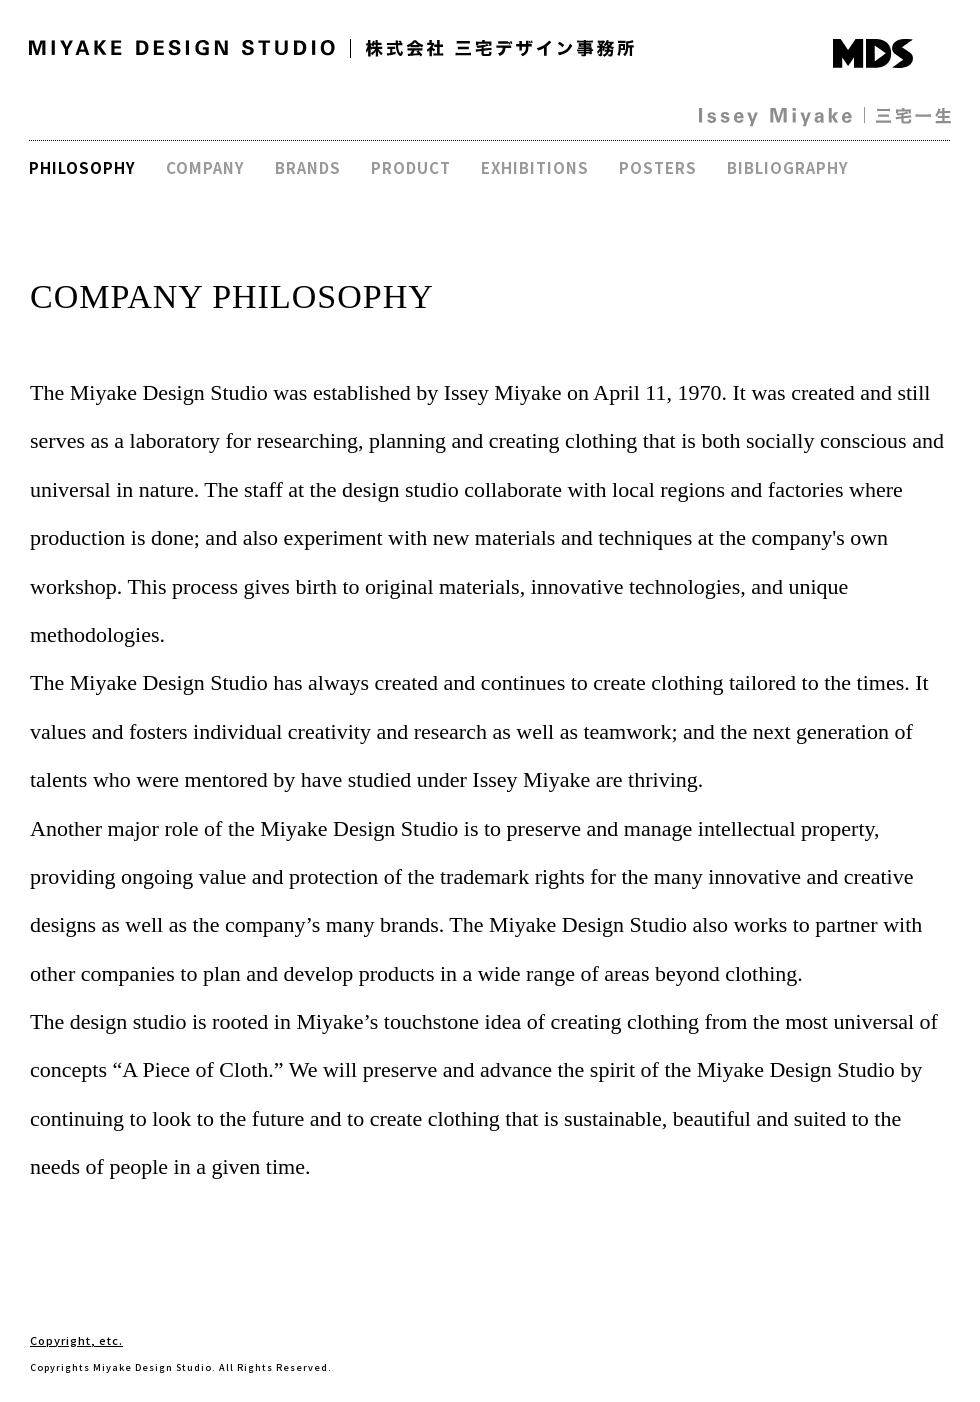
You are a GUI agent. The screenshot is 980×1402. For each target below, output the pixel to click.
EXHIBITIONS (535, 167)
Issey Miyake (775, 117)
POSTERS (658, 167)
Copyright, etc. (76, 1340)
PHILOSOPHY (82, 167)
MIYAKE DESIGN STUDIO (182, 48)
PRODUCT (411, 167)
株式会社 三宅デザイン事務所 (500, 48)
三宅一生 (913, 116)
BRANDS (308, 167)
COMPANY (205, 167)
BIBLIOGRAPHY (788, 167)
